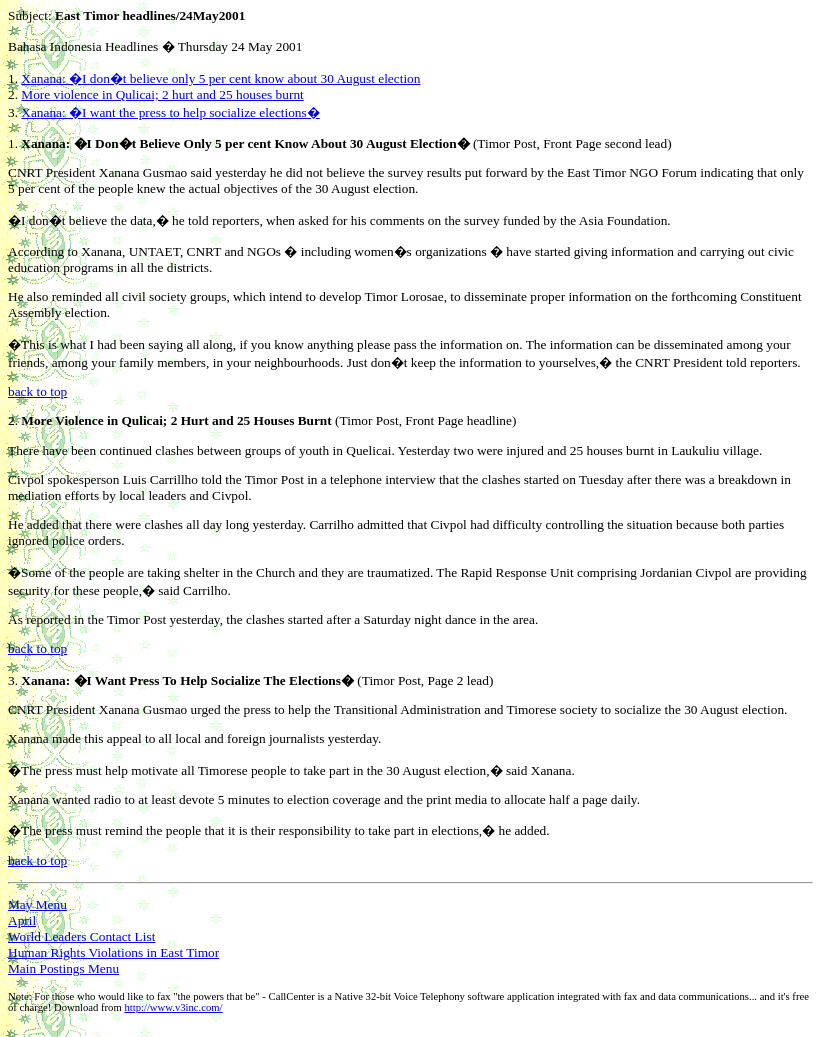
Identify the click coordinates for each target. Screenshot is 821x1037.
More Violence (62, 420)
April (22, 920)
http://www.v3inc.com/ (173, 1007)
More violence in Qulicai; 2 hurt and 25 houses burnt (162, 94)
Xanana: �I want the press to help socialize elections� (170, 112)
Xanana (43, 143)
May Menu (37, 904)
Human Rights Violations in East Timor (113, 952)
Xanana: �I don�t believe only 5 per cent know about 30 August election (220, 78)
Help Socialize (220, 680)
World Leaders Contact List (81, 936)
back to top (37, 391)
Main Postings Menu (63, 968)
